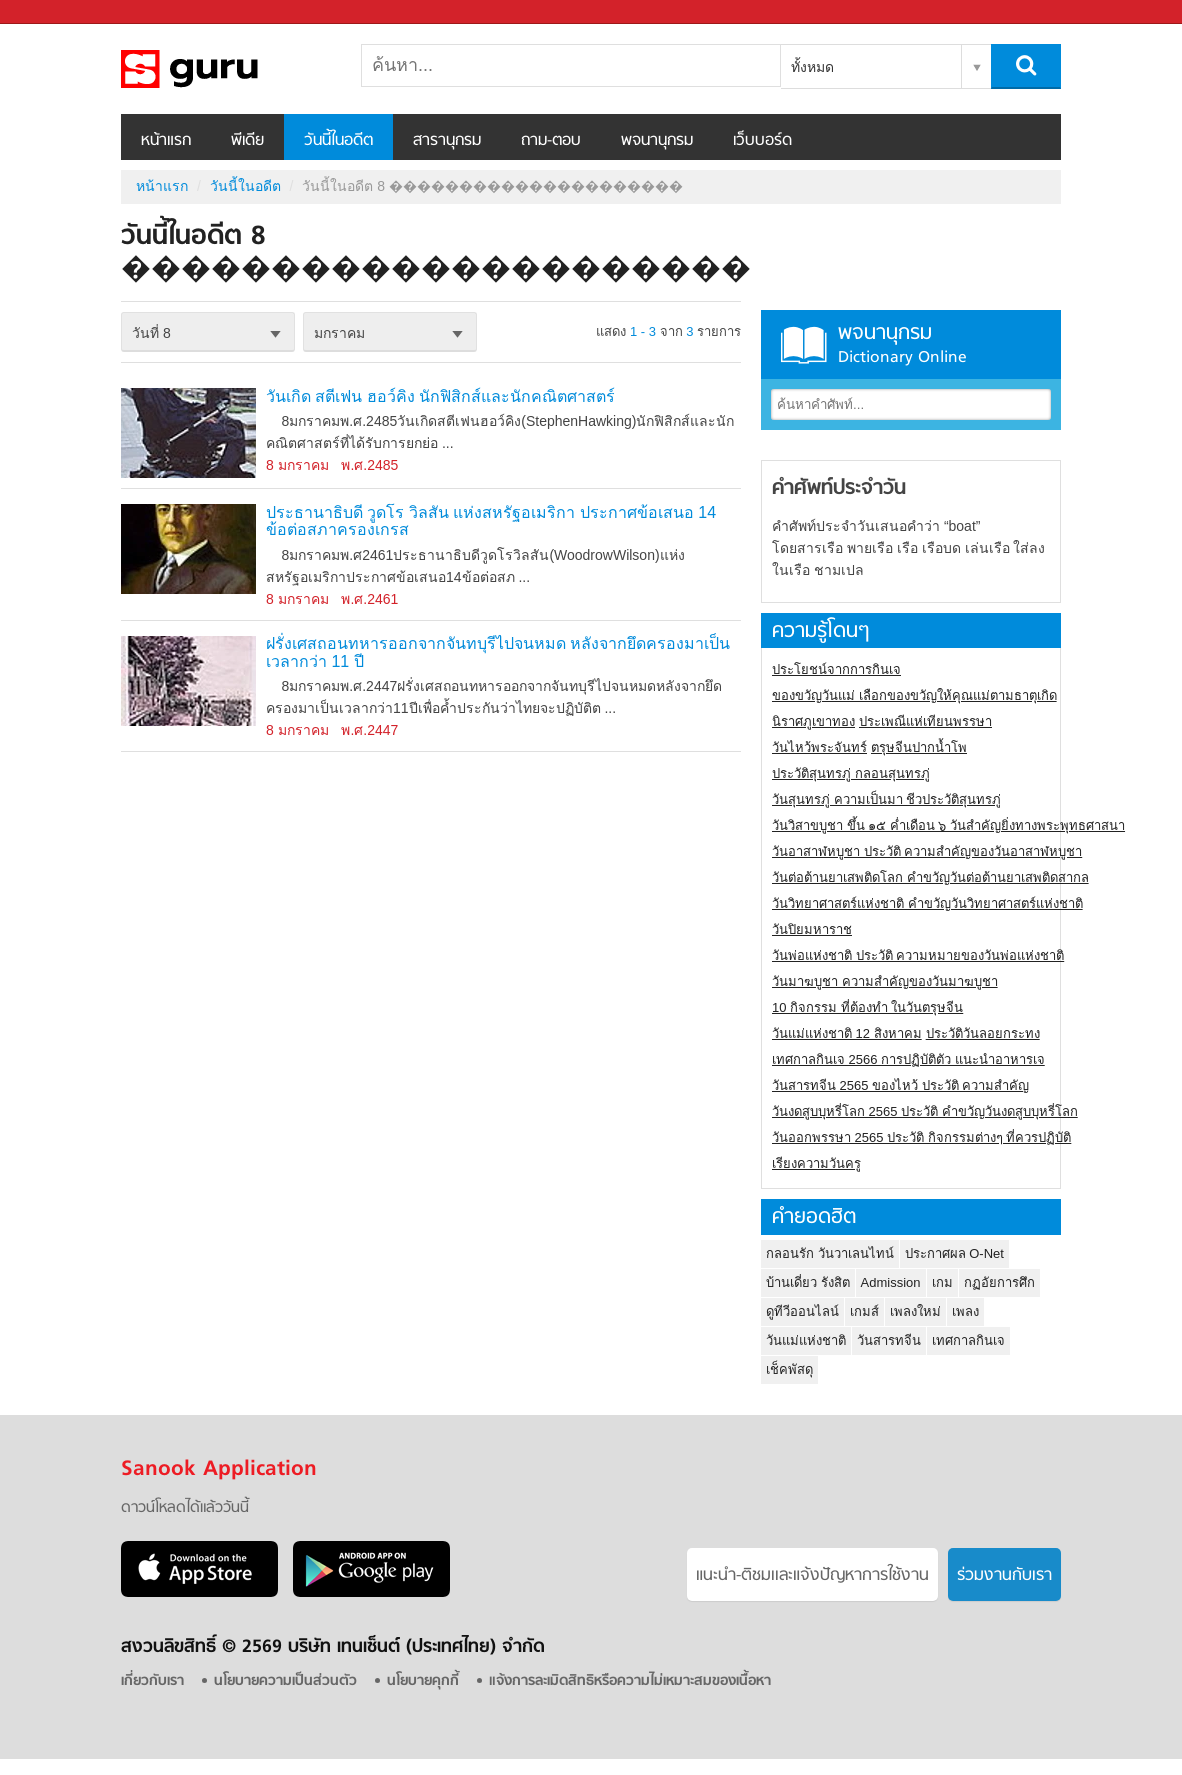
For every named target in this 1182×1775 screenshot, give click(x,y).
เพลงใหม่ (915, 1311)
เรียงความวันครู (816, 1163)
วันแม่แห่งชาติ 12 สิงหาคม (847, 1033)
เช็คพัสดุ (789, 1369)
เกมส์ (864, 1311)
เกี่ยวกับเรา (152, 1681)
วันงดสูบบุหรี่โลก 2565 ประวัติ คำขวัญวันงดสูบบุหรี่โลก (925, 1111)
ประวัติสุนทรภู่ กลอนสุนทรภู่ (851, 773)
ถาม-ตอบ (551, 141)
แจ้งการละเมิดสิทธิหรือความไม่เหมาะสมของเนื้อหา (630, 1681)
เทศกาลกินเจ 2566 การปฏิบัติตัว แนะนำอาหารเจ (908, 1059)
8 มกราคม (297, 465)
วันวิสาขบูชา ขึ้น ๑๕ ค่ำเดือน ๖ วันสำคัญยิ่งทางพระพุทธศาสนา (948, 825)
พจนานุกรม (657, 141)
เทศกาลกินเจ (968, 1340)
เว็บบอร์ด (762, 141)
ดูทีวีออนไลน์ (802, 1311)
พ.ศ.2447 (369, 730)
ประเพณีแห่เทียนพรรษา (925, 721)
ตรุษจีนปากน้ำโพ (919, 747)
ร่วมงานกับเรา (1004, 1576)
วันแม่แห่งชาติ (806, 1340)
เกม (942, 1282)
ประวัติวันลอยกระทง (983, 1033)
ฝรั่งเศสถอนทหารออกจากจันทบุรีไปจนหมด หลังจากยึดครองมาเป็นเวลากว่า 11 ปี (498, 652)
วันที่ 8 (151, 333)
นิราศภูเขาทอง (813, 721)
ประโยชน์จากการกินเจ (836, 669)
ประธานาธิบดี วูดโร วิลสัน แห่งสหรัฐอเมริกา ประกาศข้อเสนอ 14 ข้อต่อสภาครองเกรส (491, 521)
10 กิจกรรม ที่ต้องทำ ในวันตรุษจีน (867, 1007)
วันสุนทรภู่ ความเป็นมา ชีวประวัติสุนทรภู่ (886, 799)
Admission (891, 1282)
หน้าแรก (166, 141)
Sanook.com (60, 12)
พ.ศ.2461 (369, 599)
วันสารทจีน (889, 1340)
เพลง (965, 1311)
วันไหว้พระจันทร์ (819, 747)
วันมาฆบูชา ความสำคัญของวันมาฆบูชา (885, 981)
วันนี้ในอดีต (338, 141)
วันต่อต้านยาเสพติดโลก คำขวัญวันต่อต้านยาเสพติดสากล (930, 877)
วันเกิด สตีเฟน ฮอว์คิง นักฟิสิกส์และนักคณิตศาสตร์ (440, 396)
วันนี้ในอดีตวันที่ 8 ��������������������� (226, 69)
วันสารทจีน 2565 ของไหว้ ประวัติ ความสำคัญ (900, 1085)
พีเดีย (247, 141)
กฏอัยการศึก (999, 1282)
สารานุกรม (447, 141)
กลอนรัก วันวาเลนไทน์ (830, 1253)
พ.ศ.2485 (369, 465)
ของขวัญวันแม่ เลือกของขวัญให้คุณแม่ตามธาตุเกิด (914, 695)
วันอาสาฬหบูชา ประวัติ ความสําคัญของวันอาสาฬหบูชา (927, 851)
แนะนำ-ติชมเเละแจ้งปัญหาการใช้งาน (812, 1576)
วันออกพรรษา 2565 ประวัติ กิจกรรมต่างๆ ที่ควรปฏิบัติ (921, 1137)
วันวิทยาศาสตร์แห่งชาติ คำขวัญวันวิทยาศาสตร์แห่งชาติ (927, 903)
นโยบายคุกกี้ (423, 1681)
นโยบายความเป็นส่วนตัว (285, 1681)
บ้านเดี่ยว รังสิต (808, 1282)
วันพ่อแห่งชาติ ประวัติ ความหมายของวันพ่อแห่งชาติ (918, 955)
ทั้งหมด (812, 67)
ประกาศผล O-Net (954, 1253)
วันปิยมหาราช (812, 929)
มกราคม (339, 333)
